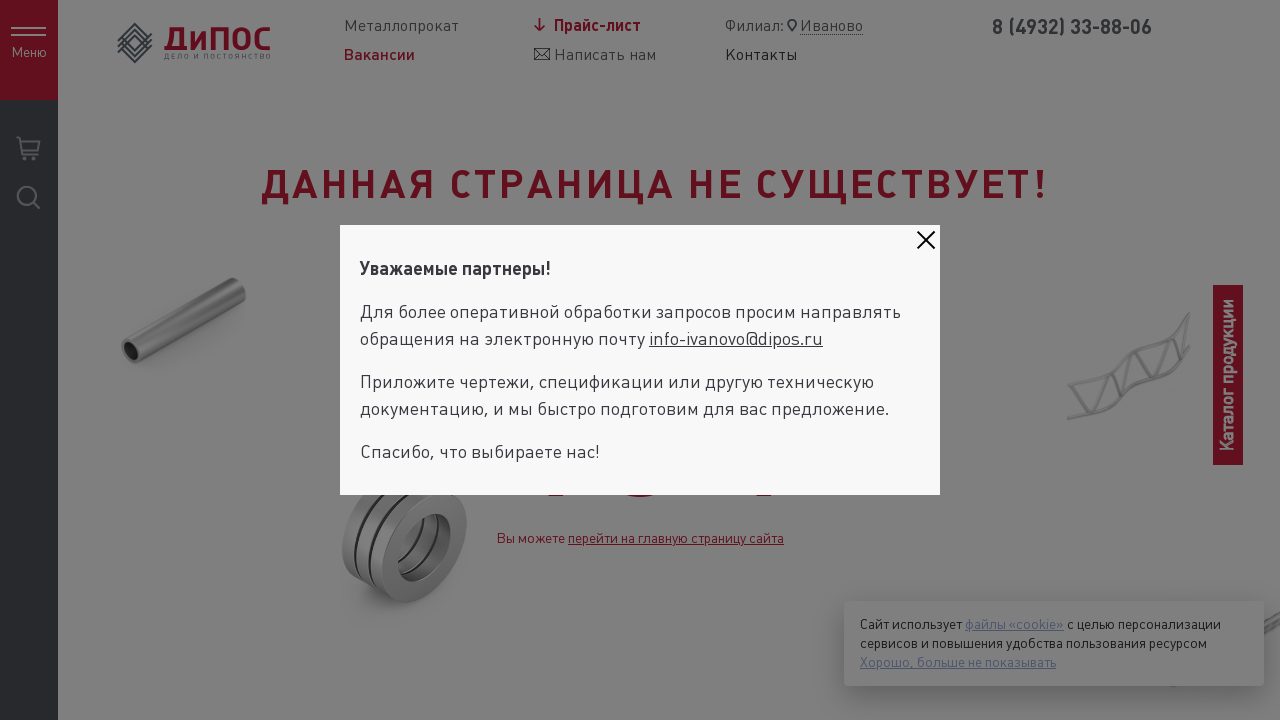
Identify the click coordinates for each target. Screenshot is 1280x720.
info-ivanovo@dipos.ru (736, 338)
